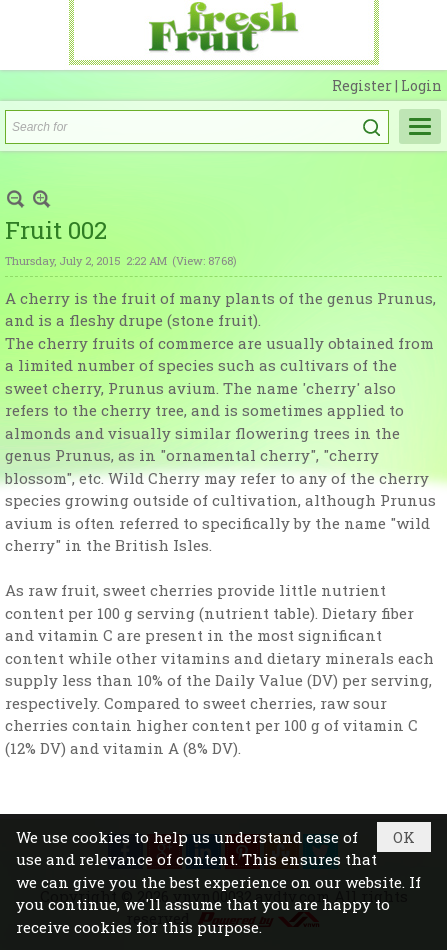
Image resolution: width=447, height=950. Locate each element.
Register (363, 85)
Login (421, 85)
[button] (420, 126)
